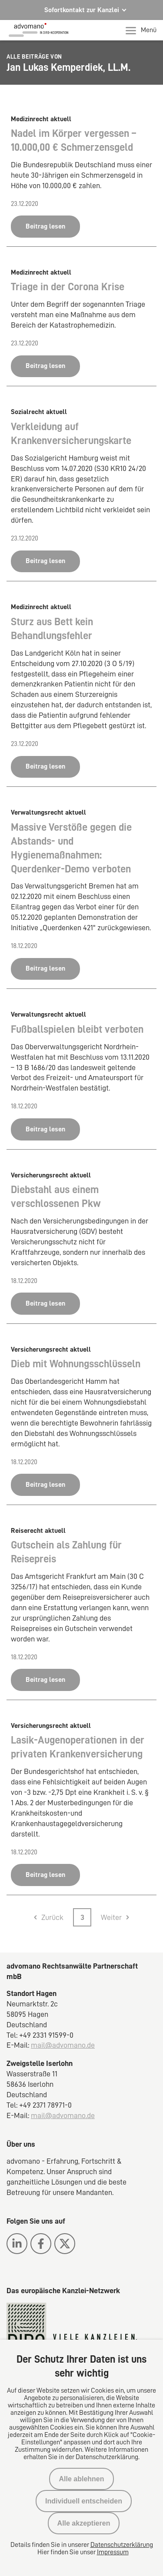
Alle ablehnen (81, 2479)
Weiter (111, 1917)
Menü (141, 30)
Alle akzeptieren (83, 2523)
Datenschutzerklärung (121, 2544)
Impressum (113, 2552)
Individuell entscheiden (83, 2501)
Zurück (52, 1917)
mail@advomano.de (63, 2045)
